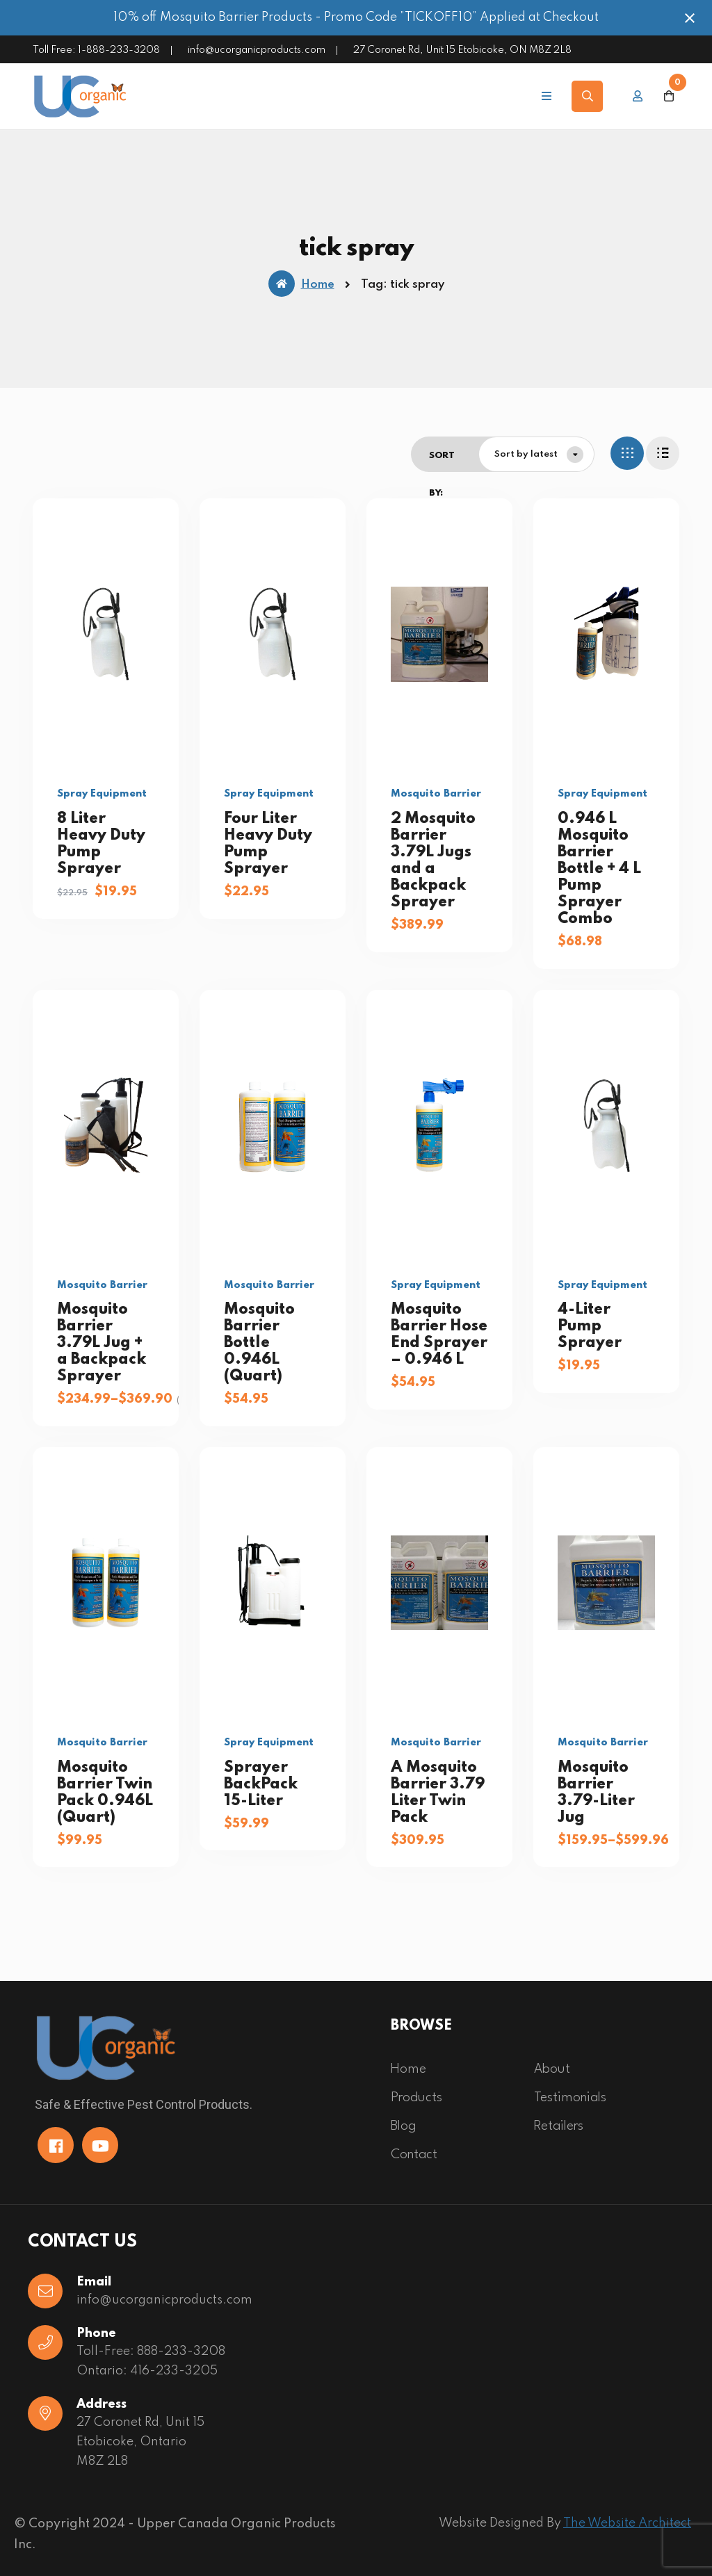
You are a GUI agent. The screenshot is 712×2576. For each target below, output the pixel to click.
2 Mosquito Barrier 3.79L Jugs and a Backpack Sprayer (433, 860)
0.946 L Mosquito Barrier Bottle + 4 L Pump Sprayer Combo (599, 869)
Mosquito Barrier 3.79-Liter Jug (596, 1792)
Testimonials (570, 2098)
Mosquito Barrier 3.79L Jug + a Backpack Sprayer (101, 1343)
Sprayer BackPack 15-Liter (261, 1784)
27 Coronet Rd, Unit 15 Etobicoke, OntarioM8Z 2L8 (140, 2442)
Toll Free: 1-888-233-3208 (96, 50)
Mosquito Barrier (436, 794)
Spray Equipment (102, 794)
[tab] (627, 453)
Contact (414, 2155)
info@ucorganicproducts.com (256, 50)
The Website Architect (627, 2523)
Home (301, 283)
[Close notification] (689, 18)
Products (416, 2098)
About (552, 2069)
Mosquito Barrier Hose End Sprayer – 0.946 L (439, 1334)
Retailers (558, 2126)
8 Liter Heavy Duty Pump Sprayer (101, 844)
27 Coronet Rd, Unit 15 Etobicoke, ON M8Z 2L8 (462, 50)
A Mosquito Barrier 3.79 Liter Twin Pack (438, 1792)
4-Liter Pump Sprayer (590, 1326)
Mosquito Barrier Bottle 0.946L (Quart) (259, 1343)
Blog (403, 2126)
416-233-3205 (174, 2371)
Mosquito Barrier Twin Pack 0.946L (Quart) (105, 1792)
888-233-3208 (181, 2351)
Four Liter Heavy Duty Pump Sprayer (268, 844)
